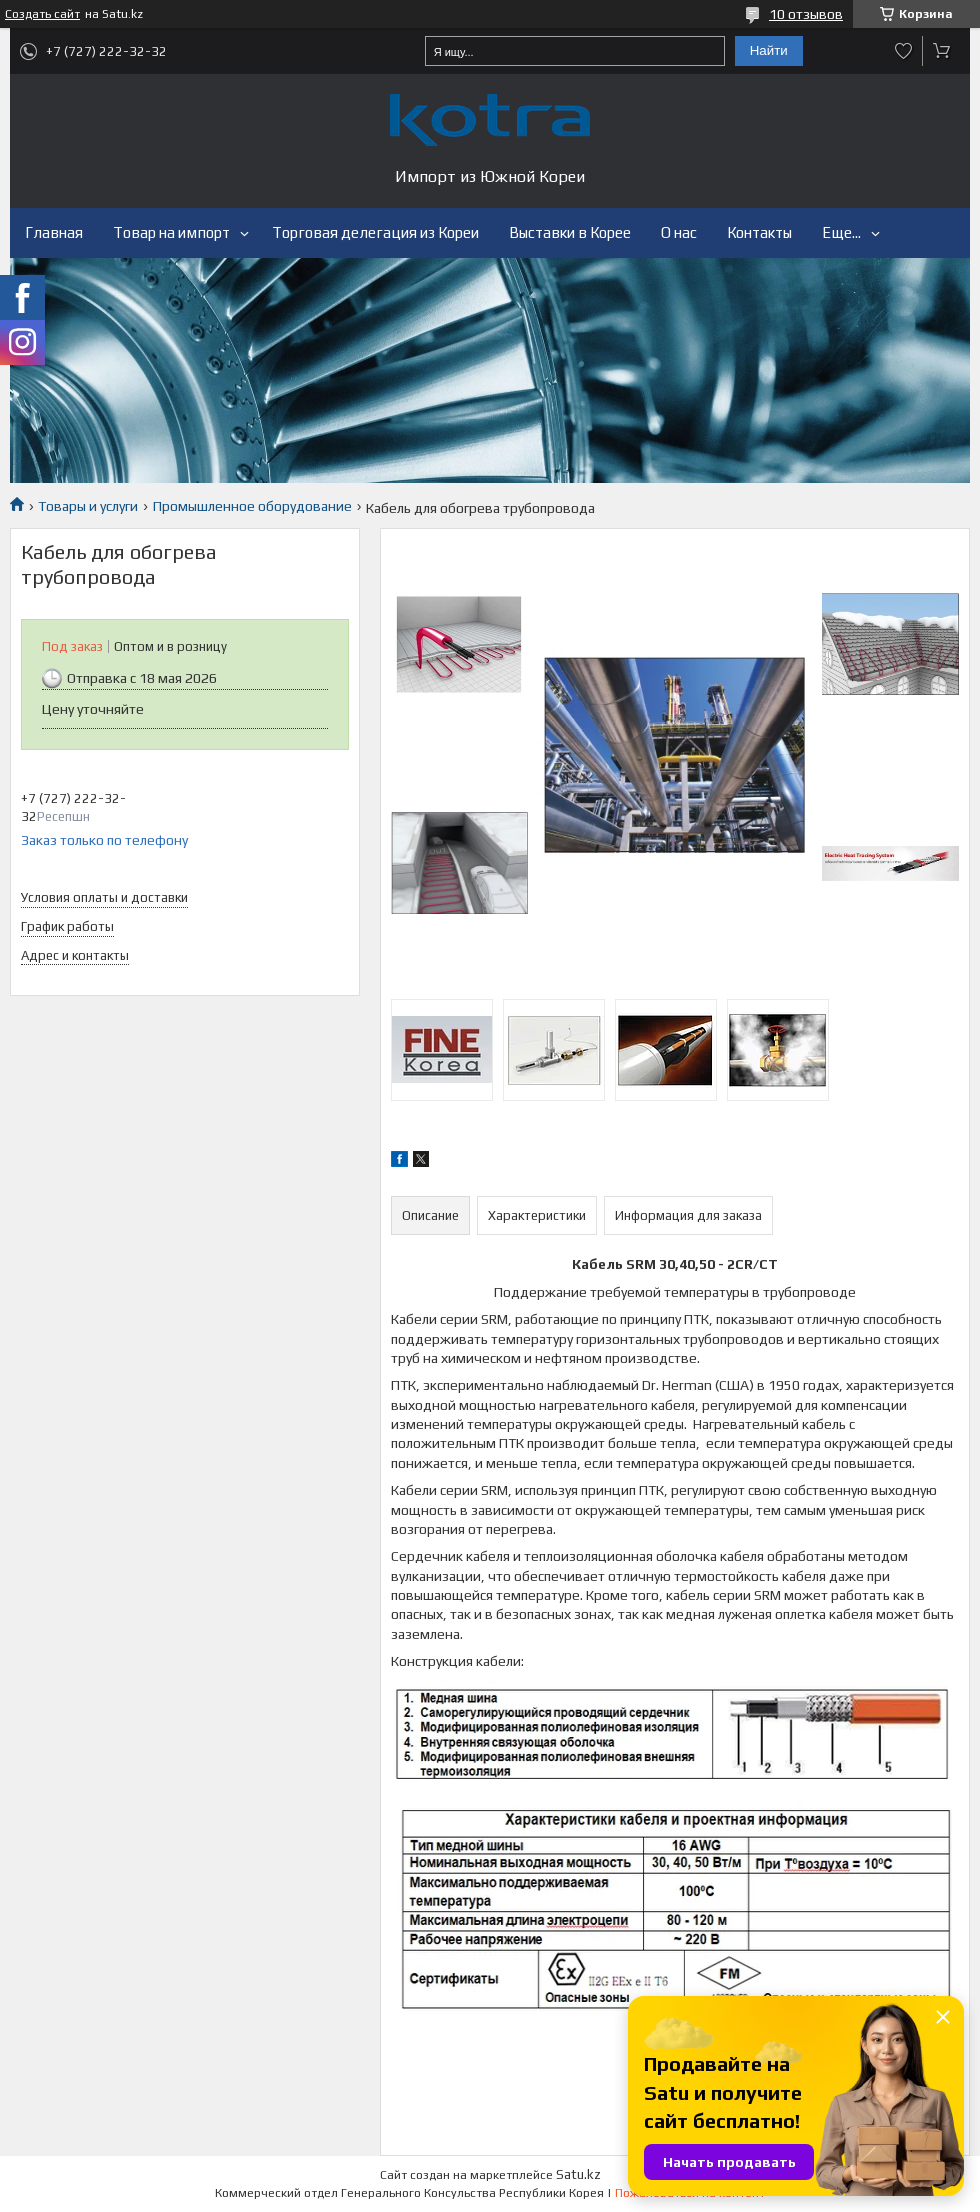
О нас (679, 232)
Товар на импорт (171, 232)
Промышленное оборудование (252, 506)
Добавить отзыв (904, 51)
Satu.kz (578, 2174)
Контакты (759, 232)
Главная (54, 232)
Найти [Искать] (769, 50)
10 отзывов (806, 14)
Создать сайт (42, 14)
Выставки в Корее (570, 232)
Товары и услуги (88, 506)
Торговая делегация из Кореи (375, 232)
